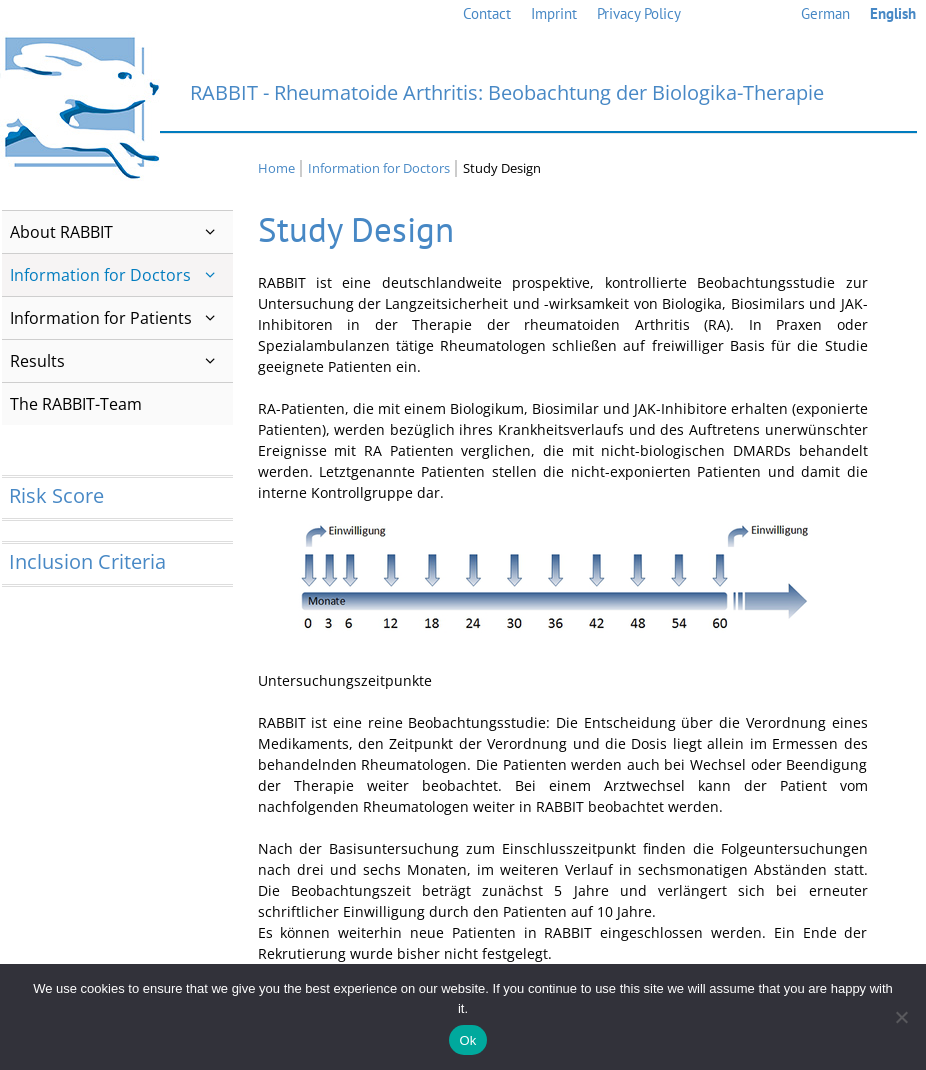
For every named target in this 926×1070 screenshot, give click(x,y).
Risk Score (56, 495)
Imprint (554, 13)
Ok (467, 1040)
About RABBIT (121, 232)
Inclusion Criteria (87, 561)
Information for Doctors (121, 275)
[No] (901, 1017)
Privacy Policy (639, 13)
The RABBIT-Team (76, 404)
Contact (487, 13)
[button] (210, 232)
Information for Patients (121, 318)
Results (121, 361)
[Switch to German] (825, 14)
